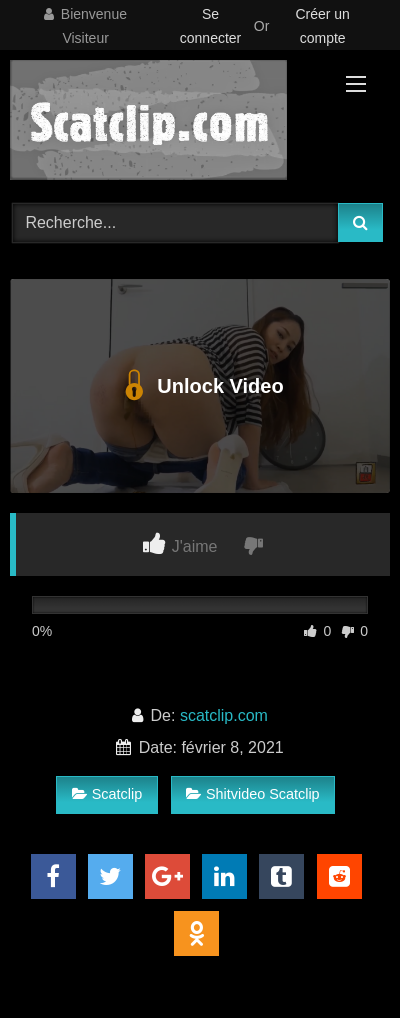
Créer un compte (322, 26)
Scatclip (107, 794)
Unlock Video (199, 386)
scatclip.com (224, 715)
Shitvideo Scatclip (253, 794)
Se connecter (210, 26)
